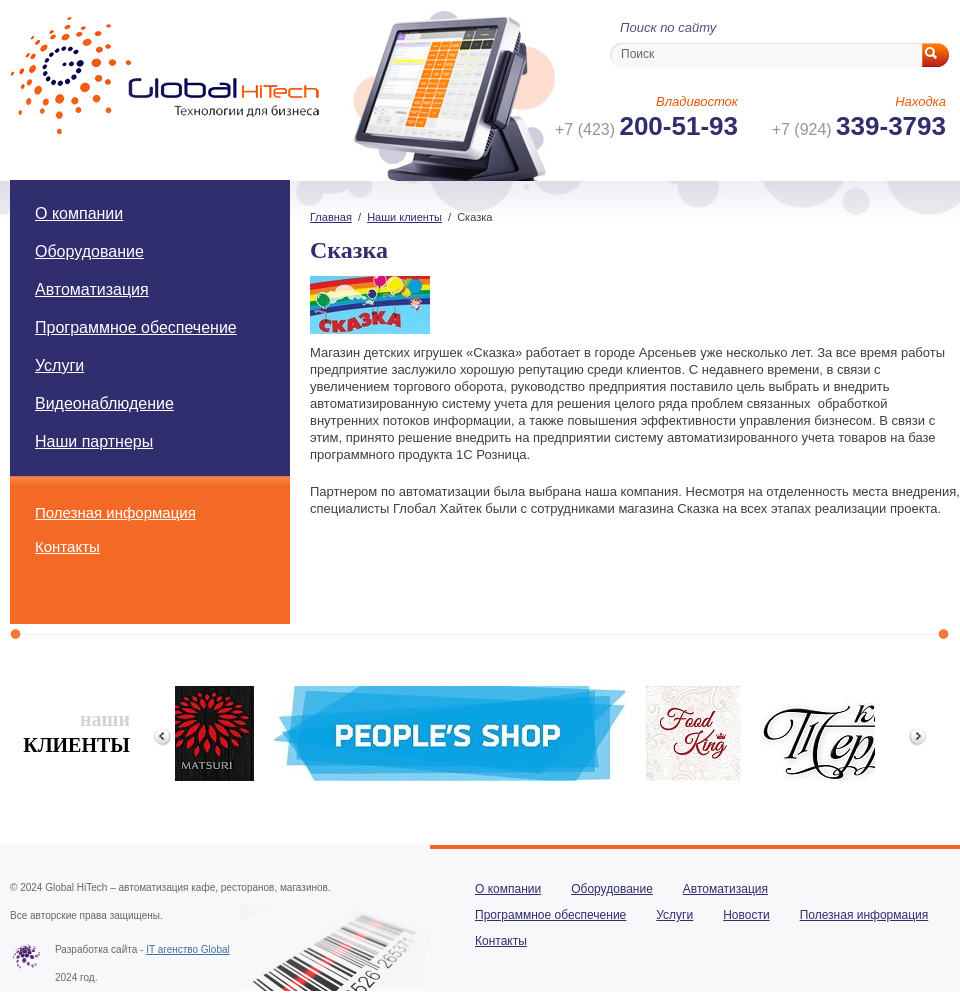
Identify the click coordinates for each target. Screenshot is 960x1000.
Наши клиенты (404, 217)
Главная (331, 217)
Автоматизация (92, 289)
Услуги (59, 365)
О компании (79, 213)
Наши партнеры (94, 441)
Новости (746, 915)
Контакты (67, 546)
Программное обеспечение (136, 327)
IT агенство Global (188, 949)
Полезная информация (115, 512)
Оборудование (89, 251)
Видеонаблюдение (104, 403)
